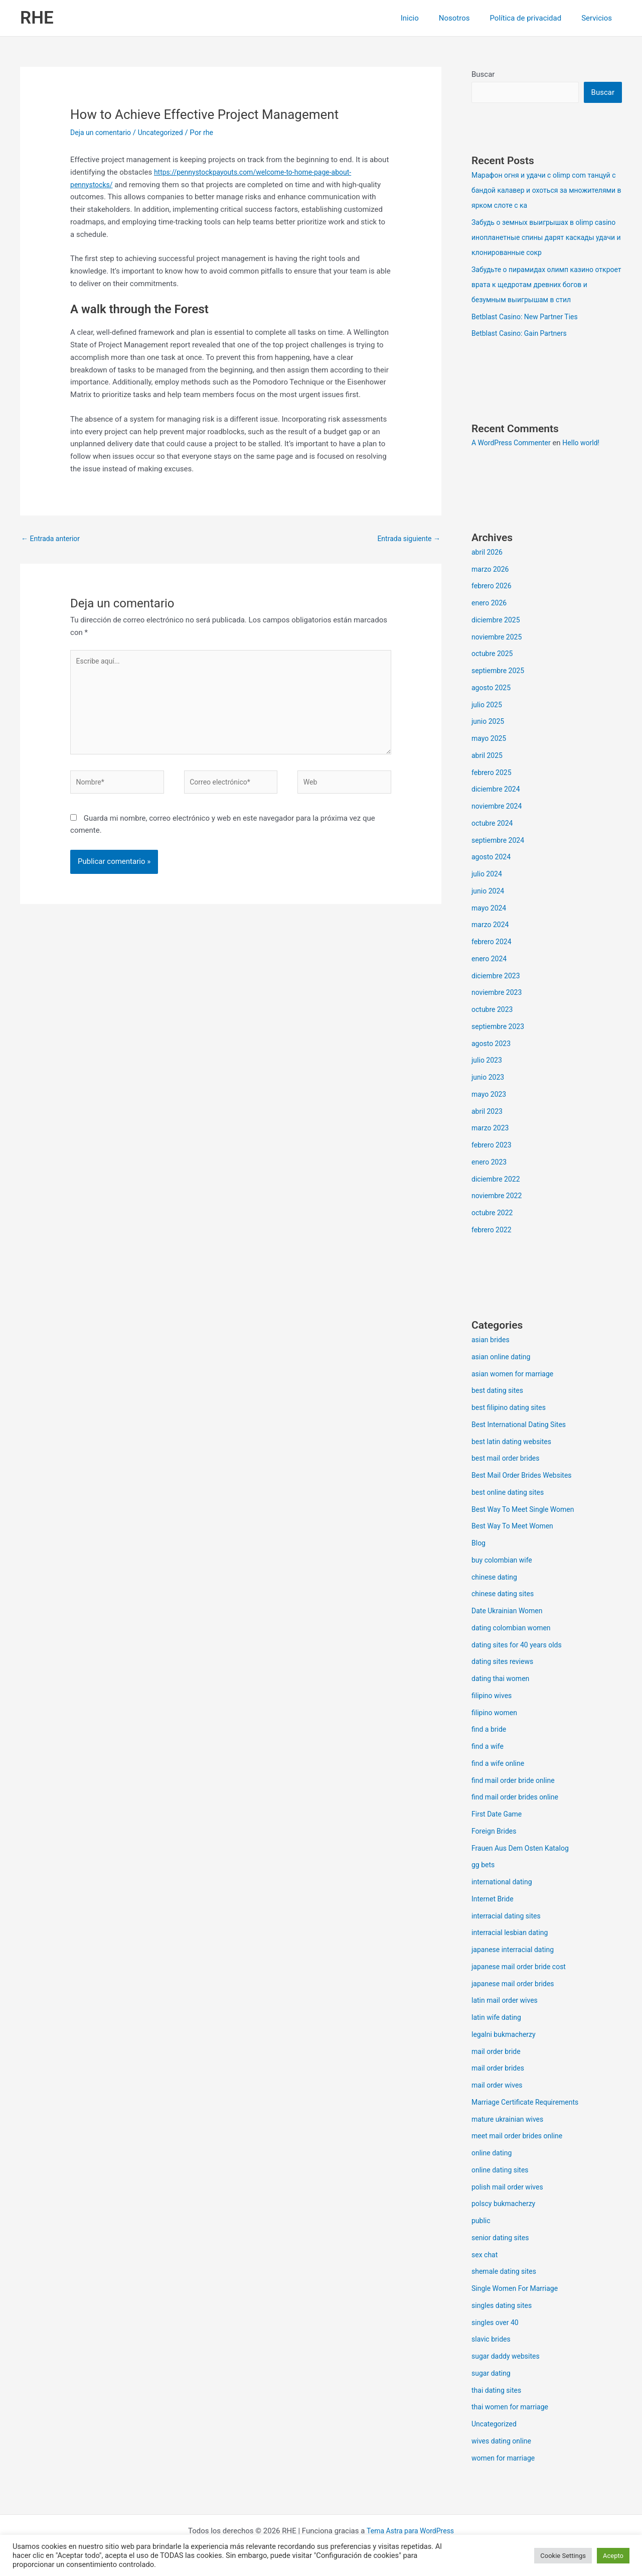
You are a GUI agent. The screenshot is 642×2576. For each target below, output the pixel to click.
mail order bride (497, 2052)
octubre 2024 (493, 824)
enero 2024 (490, 959)
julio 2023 (487, 1061)
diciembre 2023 (497, 976)
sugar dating (492, 2374)
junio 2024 (489, 891)
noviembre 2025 (498, 637)
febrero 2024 (492, 942)
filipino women (495, 1713)
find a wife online (499, 1764)
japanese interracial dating (515, 1950)
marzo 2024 (491, 925)
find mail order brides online (517, 1797)
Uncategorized (166, 132)
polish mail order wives (509, 2188)
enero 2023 (490, 1163)
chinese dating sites (504, 1594)
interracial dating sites (508, 1916)
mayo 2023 (490, 1095)
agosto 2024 (492, 857)
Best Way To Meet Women (515, 1526)
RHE (37, 18)
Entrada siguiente (406, 539)
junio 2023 (489, 1078)
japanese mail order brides (515, 1984)
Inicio (427, 18)
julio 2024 (487, 874)
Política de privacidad (533, 18)
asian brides (491, 1340)
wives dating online (503, 2441)
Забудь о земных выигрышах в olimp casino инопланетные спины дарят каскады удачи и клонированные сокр (539, 238)
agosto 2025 (492, 688)
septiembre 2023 (499, 1027)
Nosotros (467, 18)
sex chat (485, 2255)
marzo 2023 (491, 1128)
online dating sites (502, 2170)
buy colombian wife (503, 1561)
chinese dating (495, 1578)
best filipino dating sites (511, 1408)
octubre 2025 (493, 654)
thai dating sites (498, 2391)
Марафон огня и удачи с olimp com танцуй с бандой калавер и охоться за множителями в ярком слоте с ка (545, 191)
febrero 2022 (492, 1230)
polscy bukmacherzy (505, 2204)
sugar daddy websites (507, 2357)
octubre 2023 (493, 1010)
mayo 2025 (490, 739)
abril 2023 (488, 1112)
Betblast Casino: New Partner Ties (528, 317)
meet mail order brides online (520, 2136)
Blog (479, 1544)
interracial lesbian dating (512, 1933)
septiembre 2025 (499, 671)
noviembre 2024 (498, 807)
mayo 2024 (490, 909)
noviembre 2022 (498, 1196)
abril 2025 (488, 756)
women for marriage (505, 2459)
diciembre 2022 (497, 1180)
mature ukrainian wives (509, 2120)
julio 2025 (487, 705)
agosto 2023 (492, 1044)
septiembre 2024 (499, 841)
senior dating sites (502, 2238)
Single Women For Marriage (517, 2289)
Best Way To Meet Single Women (526, 1510)
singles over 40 (496, 2323)
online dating (493, 2153)
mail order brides (499, 2069)
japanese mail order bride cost (521, 1967)
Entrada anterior (52, 539)
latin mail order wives (506, 2001)
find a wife (488, 1747)
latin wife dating (498, 2018)
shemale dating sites (506, 2272)
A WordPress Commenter (513, 443)
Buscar (483, 74)
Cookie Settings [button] (563, 2555)
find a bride (490, 1730)
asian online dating (503, 1357)
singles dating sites (503, 2306)
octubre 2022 (493, 1213)
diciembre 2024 (497, 790)
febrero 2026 (492, 586)
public (481, 2221)
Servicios (599, 18)
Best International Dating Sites (521, 1425)
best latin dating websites (514, 1442)
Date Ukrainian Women (509, 1611)
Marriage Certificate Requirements (528, 2103)
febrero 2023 (492, 1145)
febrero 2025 (492, 773)
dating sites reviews (504, 1662)
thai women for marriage (512, 2407)
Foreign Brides (495, 1832)
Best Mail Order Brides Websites (525, 1476)
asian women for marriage (515, 1374)
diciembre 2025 (497, 620)
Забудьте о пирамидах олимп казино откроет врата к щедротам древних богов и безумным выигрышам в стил (545, 285)
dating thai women (502, 1679)
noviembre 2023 (498, 993)
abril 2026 (488, 553)
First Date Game (498, 1815)
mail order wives (498, 2086)
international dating (503, 1882)
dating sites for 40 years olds (519, 1645)
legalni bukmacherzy (505, 2035)
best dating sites (499, 1391)
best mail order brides (507, 1459)
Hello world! (588, 443)
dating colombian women (513, 1628)
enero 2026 (490, 603)
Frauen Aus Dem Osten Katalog (523, 1849)
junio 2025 (489, 722)
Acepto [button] (613, 2555)
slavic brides (492, 2340)
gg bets (484, 1865)
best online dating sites (510, 1493)
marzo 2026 (491, 570)
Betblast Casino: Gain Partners (522, 334)
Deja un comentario (102, 132)
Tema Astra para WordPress (410, 2531)
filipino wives (493, 1696)
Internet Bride (494, 1899)
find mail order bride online (515, 1781)
